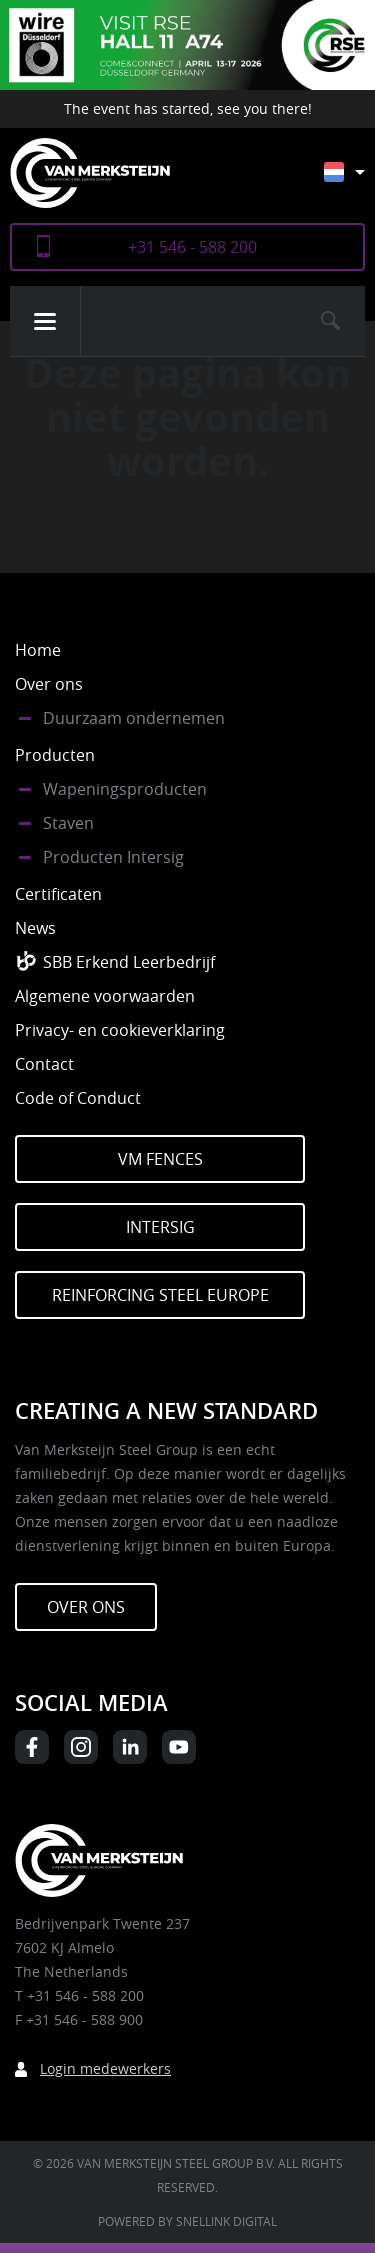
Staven (68, 823)
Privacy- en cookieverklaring (120, 1030)
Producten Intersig (113, 857)
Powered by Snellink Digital (187, 2221)
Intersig (160, 1227)
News (35, 928)
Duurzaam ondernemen (134, 718)
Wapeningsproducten (125, 789)
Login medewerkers (105, 2068)
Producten (55, 755)
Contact (44, 1064)
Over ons (49, 684)
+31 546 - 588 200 (192, 247)
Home (38, 650)
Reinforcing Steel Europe (160, 1295)
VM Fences (160, 1159)
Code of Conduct (78, 1098)
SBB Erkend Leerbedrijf (129, 962)
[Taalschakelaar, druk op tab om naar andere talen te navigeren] (359, 181)
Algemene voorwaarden (105, 996)
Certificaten (58, 894)
